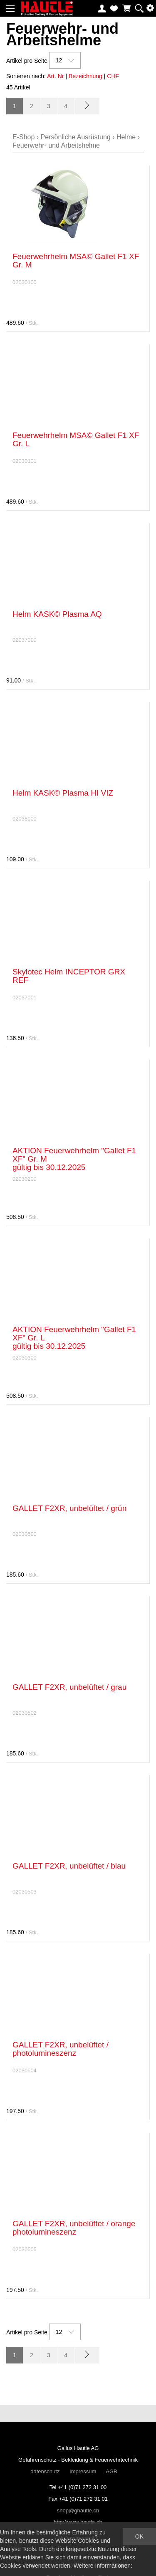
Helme (126, 137)
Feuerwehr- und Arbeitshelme (56, 145)
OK (139, 2536)
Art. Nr (55, 76)
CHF (113, 76)
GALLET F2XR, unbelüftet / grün (69, 1508)
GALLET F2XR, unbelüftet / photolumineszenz (60, 2048)
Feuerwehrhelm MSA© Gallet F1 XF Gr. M (75, 260)
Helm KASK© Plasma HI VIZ (62, 793)
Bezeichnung (85, 76)
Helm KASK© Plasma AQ (57, 614)
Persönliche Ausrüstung (76, 137)
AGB (111, 2471)
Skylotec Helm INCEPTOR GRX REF (68, 975)
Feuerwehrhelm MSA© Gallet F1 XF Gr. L (75, 439)
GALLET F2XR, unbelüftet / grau (69, 1687)
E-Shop (23, 137)
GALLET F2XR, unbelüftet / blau (69, 1866)
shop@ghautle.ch (78, 2510)
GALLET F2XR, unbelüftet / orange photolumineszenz (73, 2227)
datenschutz (44, 2471)
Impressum (82, 2471)
